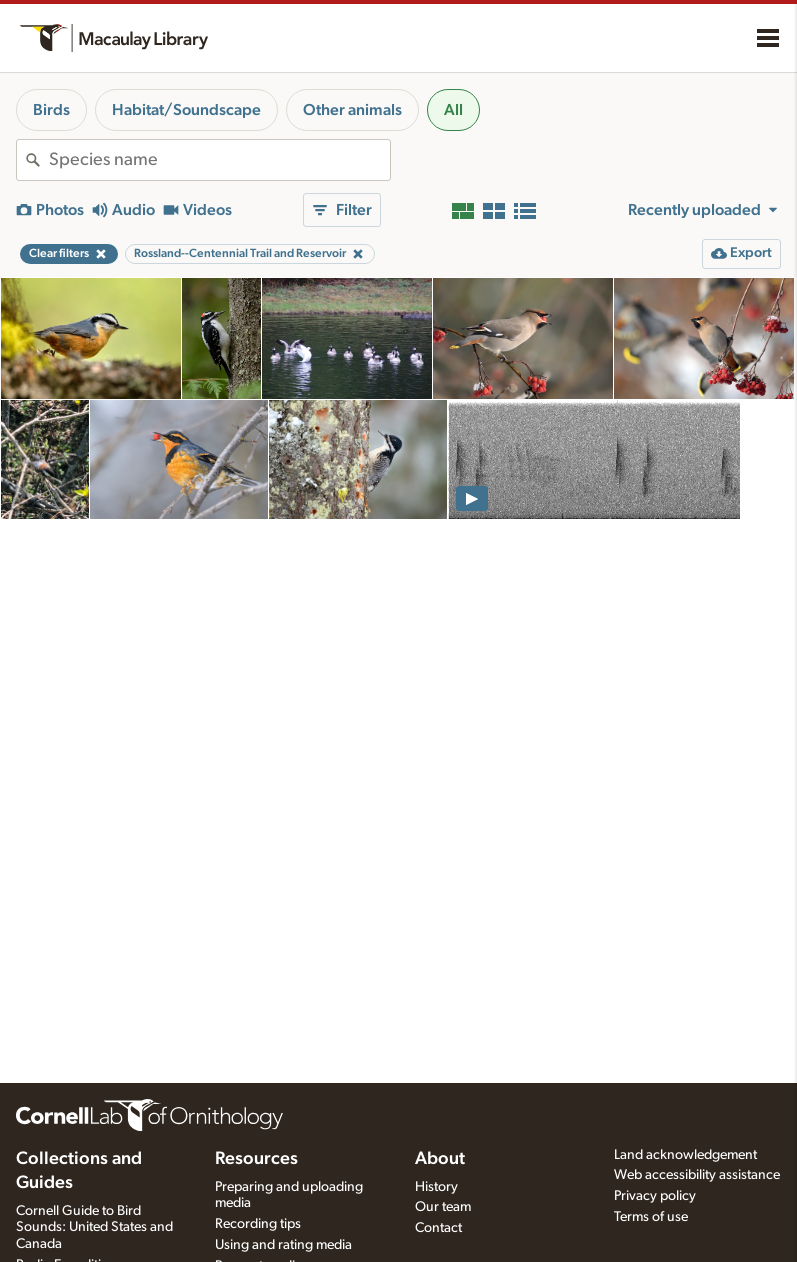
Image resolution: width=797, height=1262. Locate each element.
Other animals (352, 110)
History (436, 1187)
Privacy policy (655, 1196)
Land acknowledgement (685, 1155)
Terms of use (651, 1217)
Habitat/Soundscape (186, 110)
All (453, 110)
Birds (51, 110)
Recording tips (258, 1224)
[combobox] (219, 160)
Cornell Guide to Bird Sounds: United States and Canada (94, 1228)
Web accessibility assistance (697, 1175)
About (440, 1159)
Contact (438, 1228)
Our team (443, 1207)
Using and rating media (283, 1245)
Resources (256, 1159)
